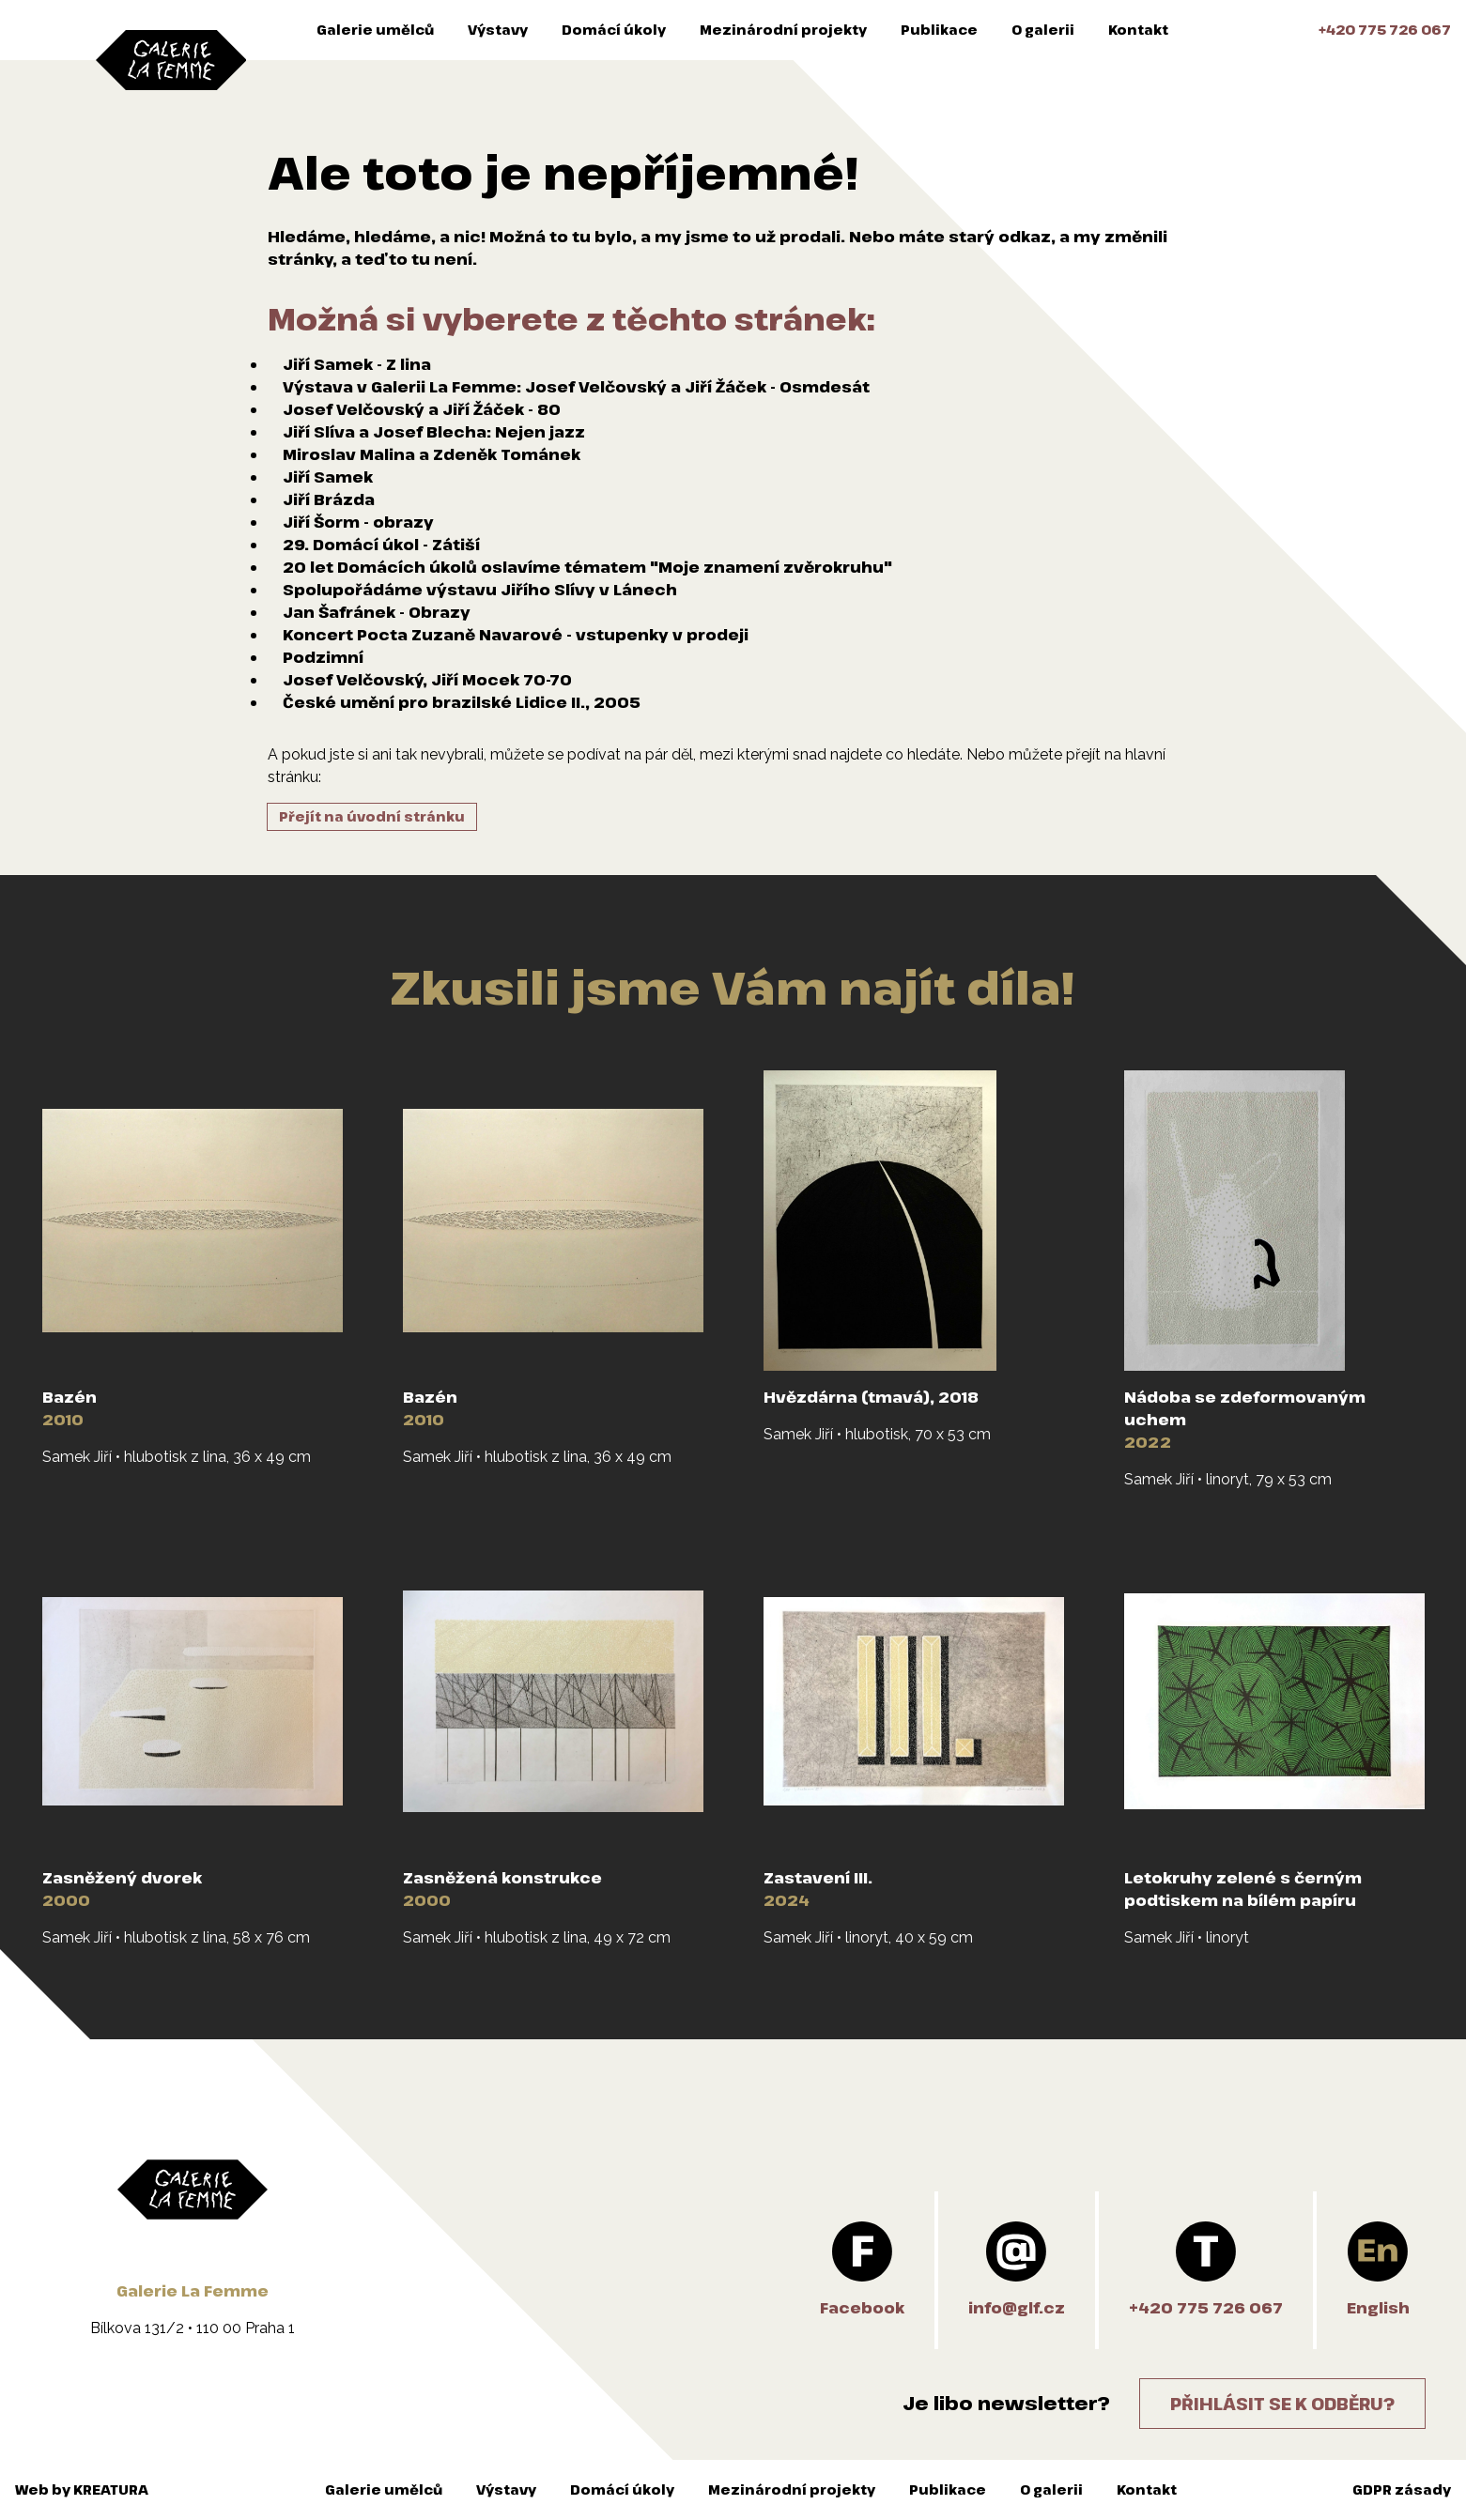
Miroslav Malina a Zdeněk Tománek (431, 454)
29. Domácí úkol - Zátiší (381, 544)
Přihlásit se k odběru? (1282, 2403)
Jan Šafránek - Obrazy (377, 612)
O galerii (1042, 29)
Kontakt (1138, 29)
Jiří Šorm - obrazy (358, 522)
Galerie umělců (375, 29)
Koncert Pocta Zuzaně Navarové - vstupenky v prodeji (515, 634)
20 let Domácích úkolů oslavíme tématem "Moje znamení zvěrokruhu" (587, 567)
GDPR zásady (1401, 2489)
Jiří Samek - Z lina (357, 364)
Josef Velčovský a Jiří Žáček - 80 (422, 409)
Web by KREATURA (81, 2489)
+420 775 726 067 (1385, 29)
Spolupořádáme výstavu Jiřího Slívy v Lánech (480, 589)
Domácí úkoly (614, 29)
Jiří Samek (328, 477)
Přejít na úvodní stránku (372, 816)
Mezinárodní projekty (783, 29)
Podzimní (323, 657)
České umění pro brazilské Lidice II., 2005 (461, 702)
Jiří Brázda (329, 499)
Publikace (939, 29)
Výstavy (498, 29)
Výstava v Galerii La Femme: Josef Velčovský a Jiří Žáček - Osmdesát (576, 386)
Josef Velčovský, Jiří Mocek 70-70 (427, 679)
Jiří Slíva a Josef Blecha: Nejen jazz (434, 432)
